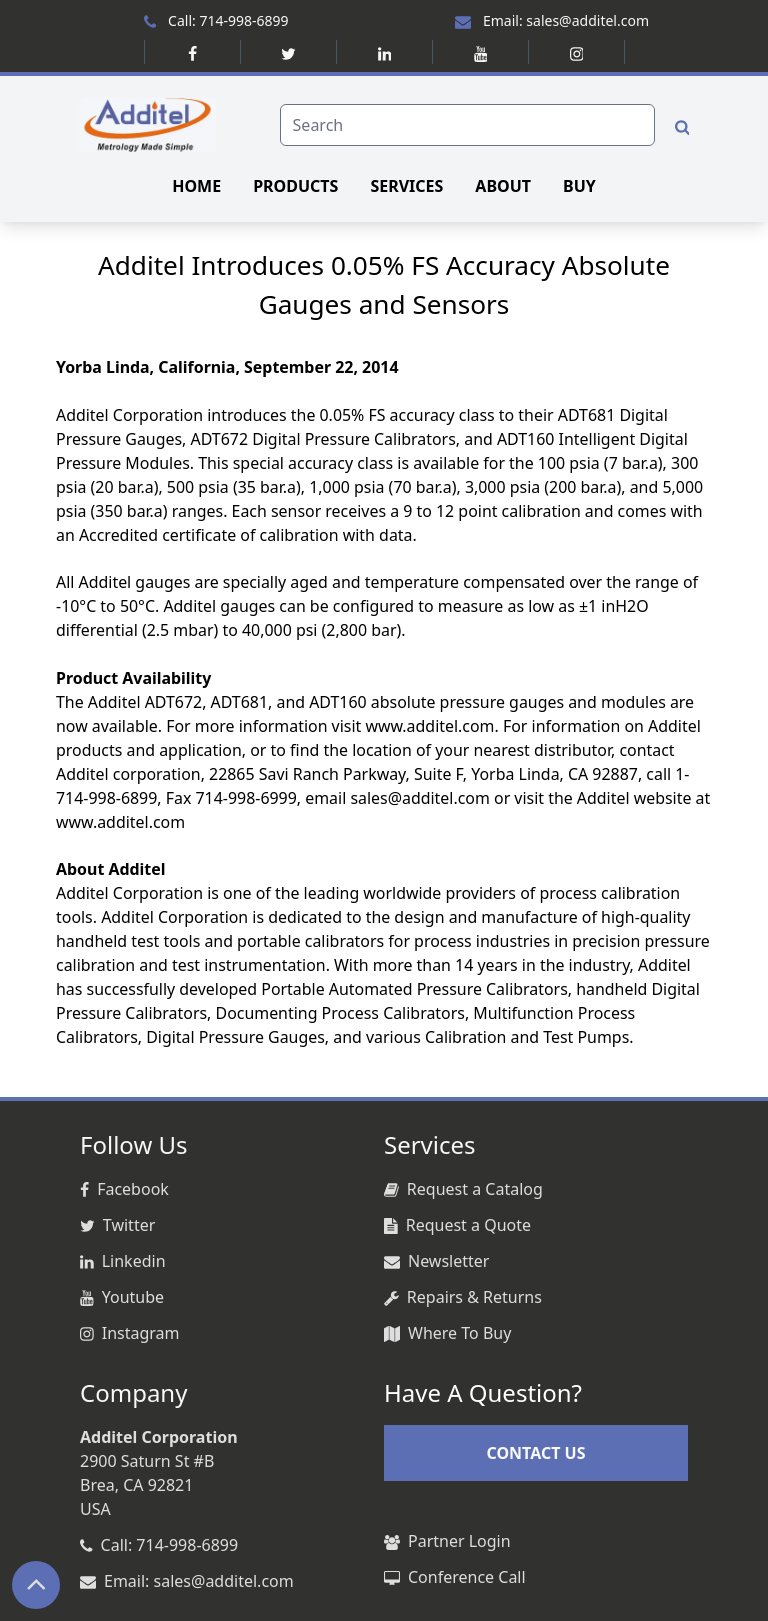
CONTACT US (535, 1453)
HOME (196, 186)
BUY (579, 186)
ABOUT (503, 186)
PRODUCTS (295, 186)
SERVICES (406, 186)
